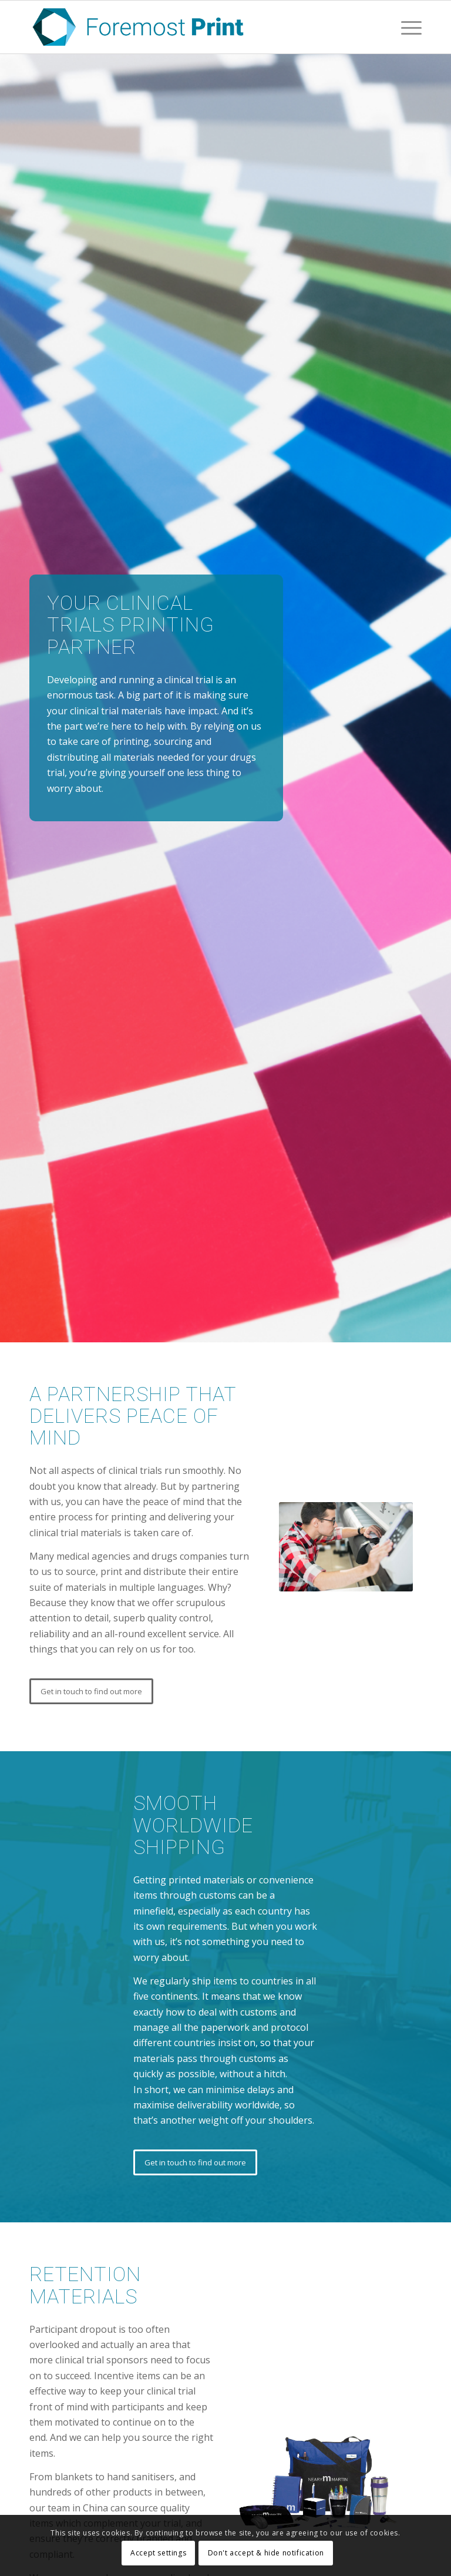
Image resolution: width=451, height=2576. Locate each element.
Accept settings (158, 2553)
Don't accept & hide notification (266, 2553)
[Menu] (405, 27)
